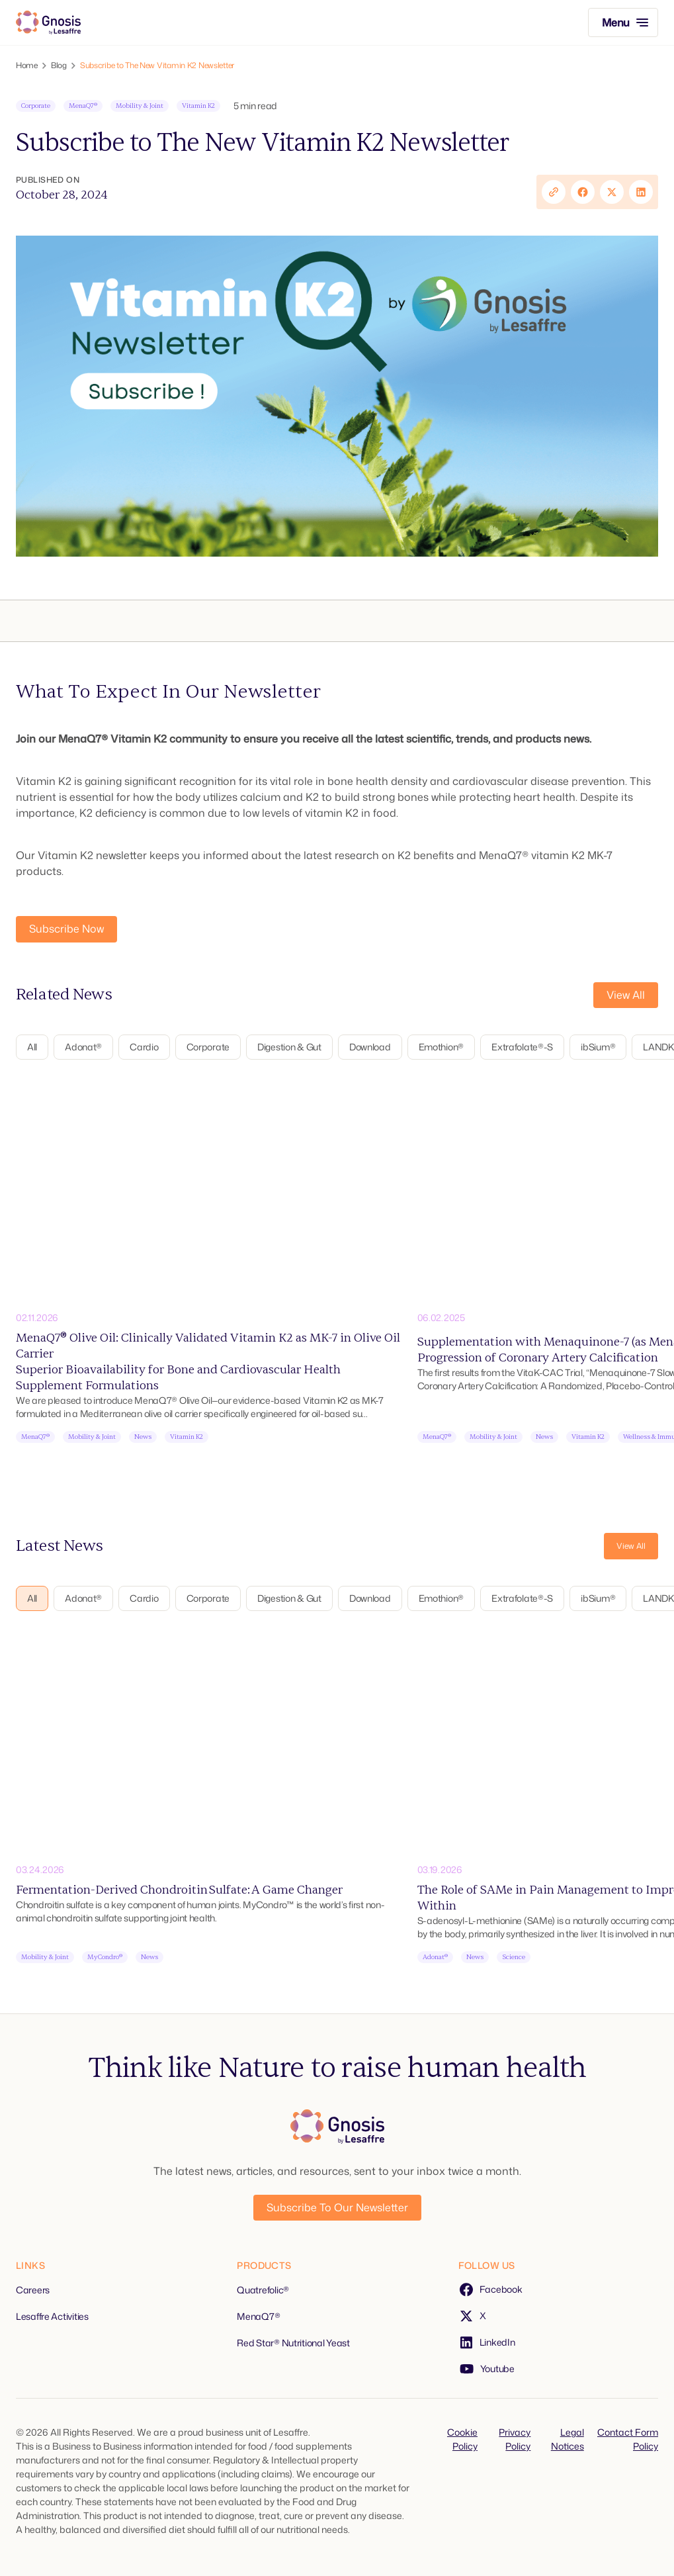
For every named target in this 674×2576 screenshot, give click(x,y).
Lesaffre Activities (52, 2316)
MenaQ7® (258, 2316)
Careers (33, 2289)
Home (27, 65)
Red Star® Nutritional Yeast (293, 2342)
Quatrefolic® (263, 2289)
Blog (59, 65)
